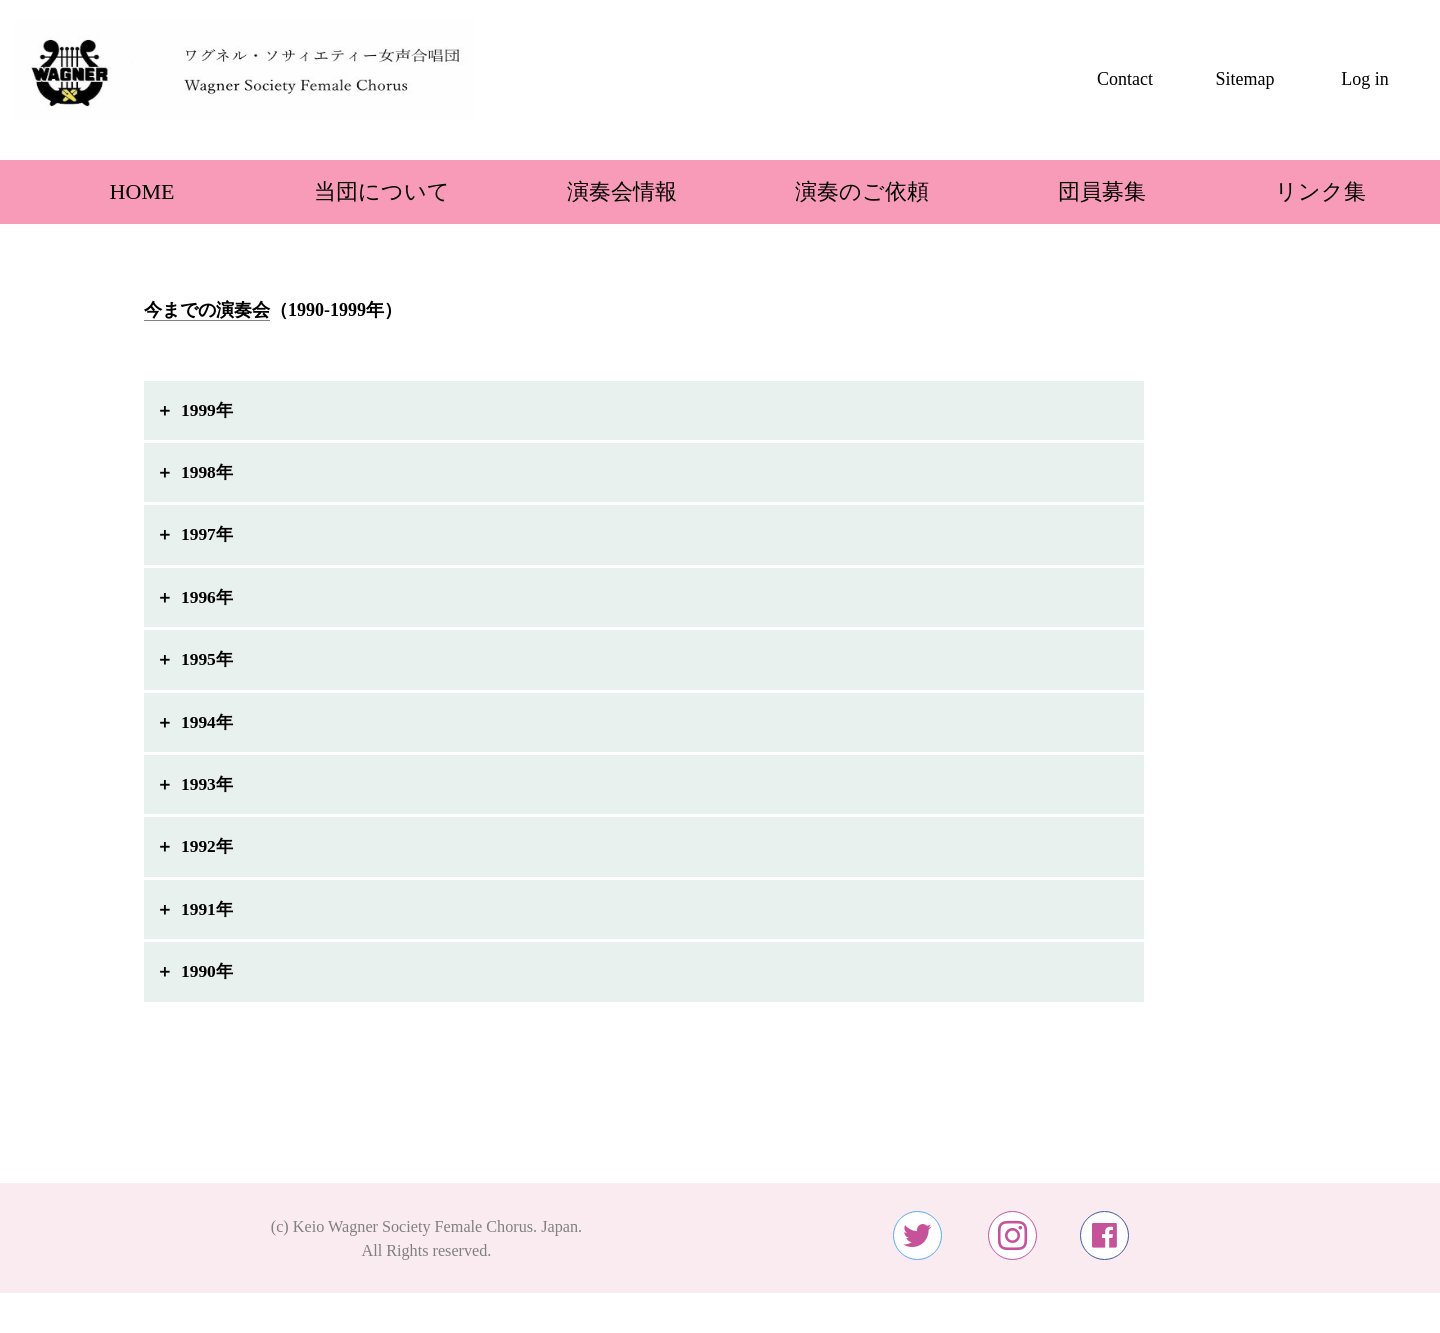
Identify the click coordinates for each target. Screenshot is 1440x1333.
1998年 (209, 475)
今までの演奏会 (207, 310)
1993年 (209, 798)
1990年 (209, 992)
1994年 (209, 733)
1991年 (209, 927)
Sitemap (1245, 79)
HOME (120, 191)
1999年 (209, 411)
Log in (1365, 79)
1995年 (209, 669)
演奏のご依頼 (840, 191)
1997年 (209, 540)
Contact (1125, 79)
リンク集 (1320, 191)
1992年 (209, 863)
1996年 (209, 604)
